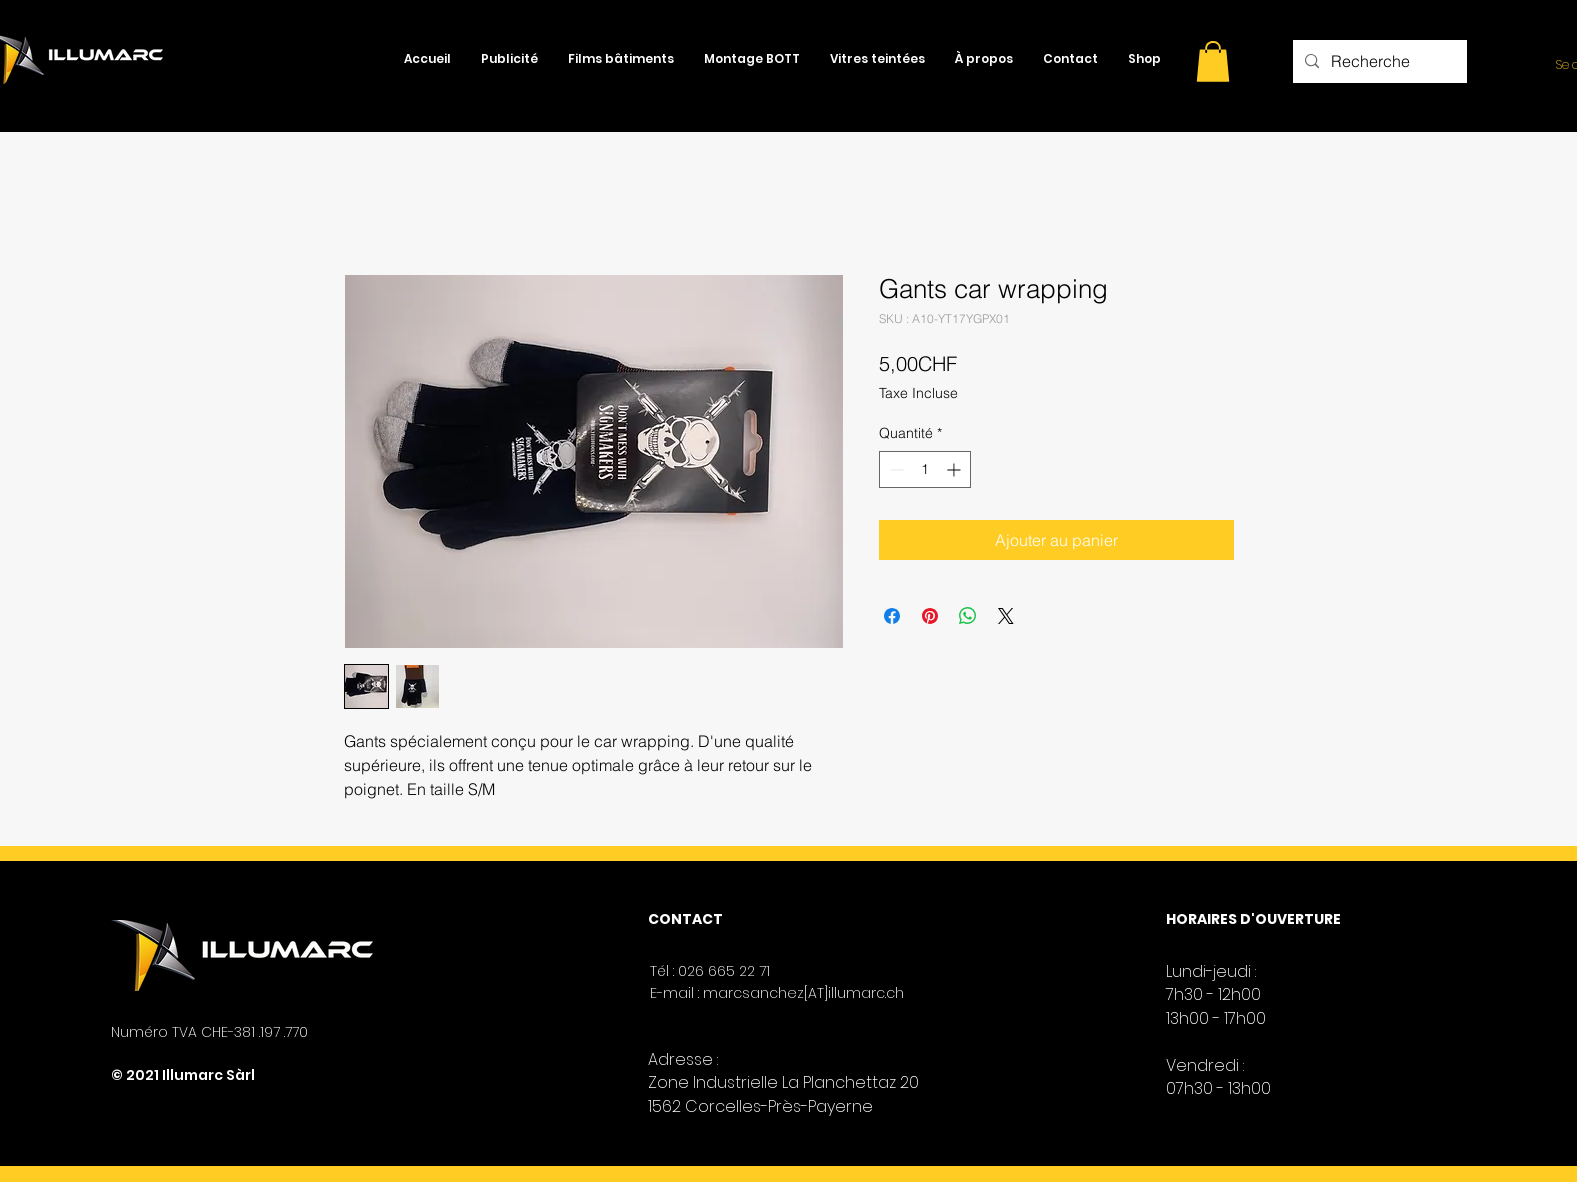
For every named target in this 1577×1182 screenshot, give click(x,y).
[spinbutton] (925, 469)
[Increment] (955, 469)
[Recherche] (1378, 61)
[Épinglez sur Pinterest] (930, 616)
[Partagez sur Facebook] (892, 616)
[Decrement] (894, 469)
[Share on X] (1006, 616)
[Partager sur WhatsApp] (968, 616)
